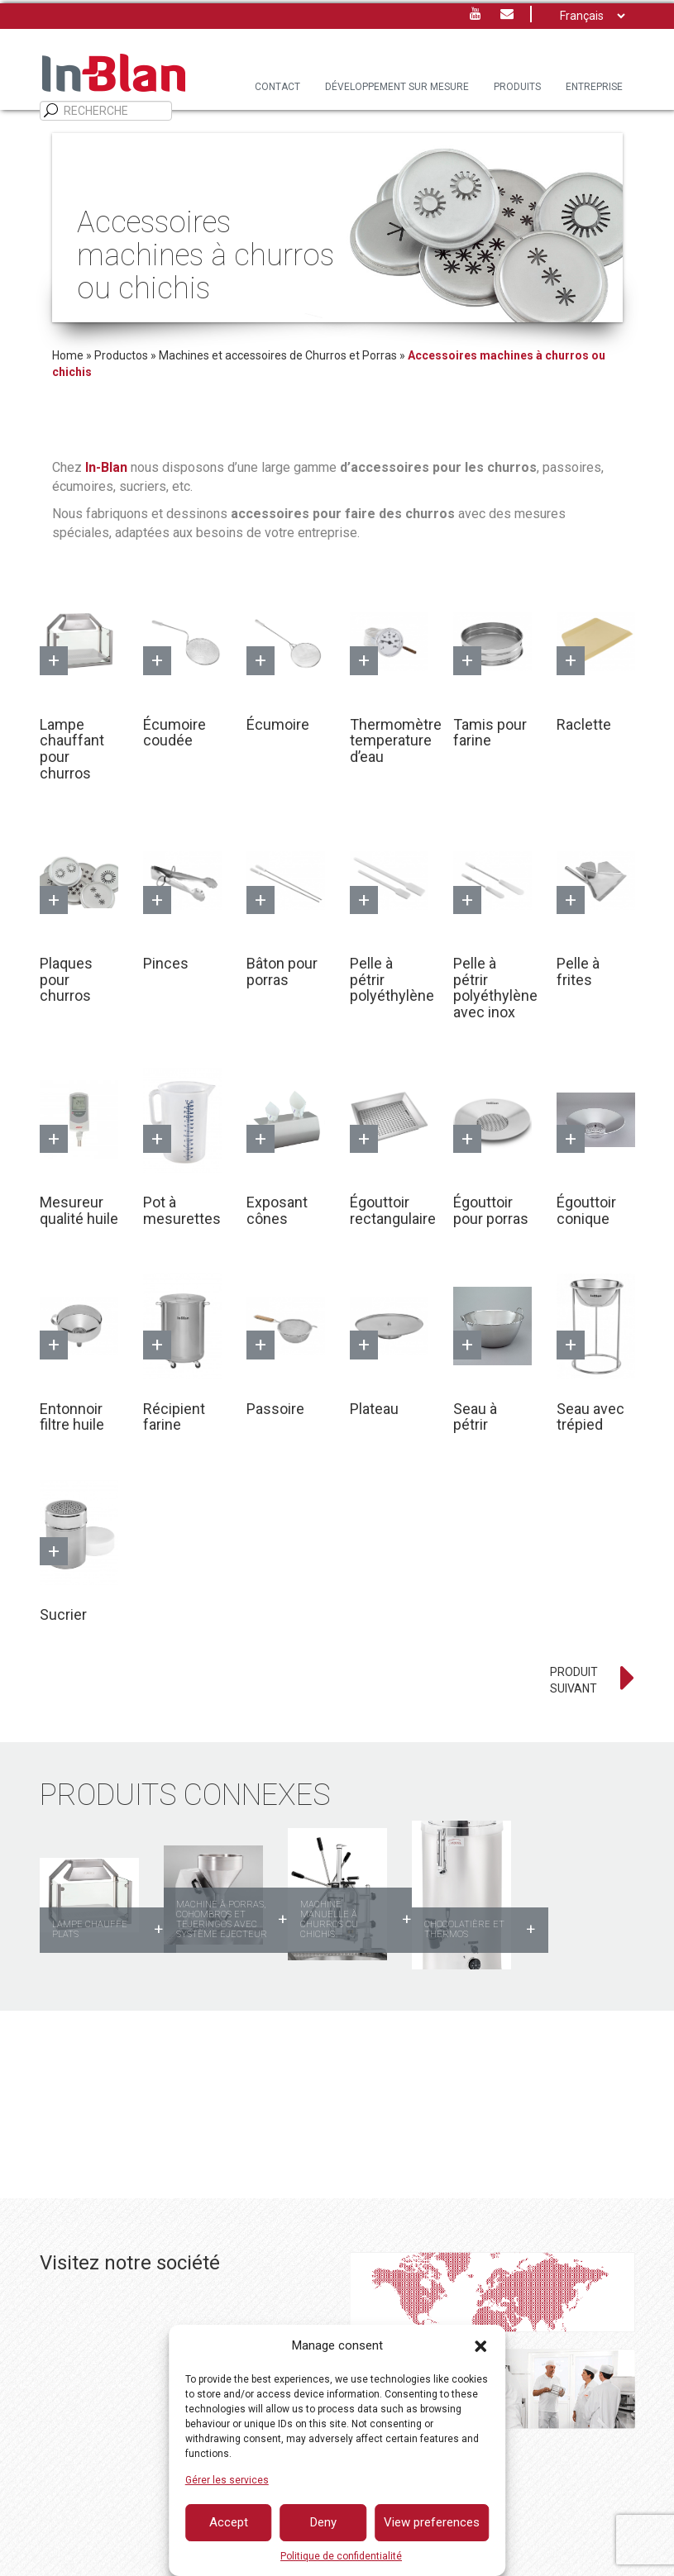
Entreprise (594, 87)
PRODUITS (517, 87)
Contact (277, 87)
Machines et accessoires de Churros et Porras (278, 355)
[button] (480, 2346)
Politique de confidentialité (341, 2556)
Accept (228, 2522)
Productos (121, 355)
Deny (323, 2522)
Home (68, 355)
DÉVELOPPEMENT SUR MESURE (397, 87)
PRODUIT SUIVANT (574, 1680)
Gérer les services (227, 2480)
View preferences (432, 2522)
